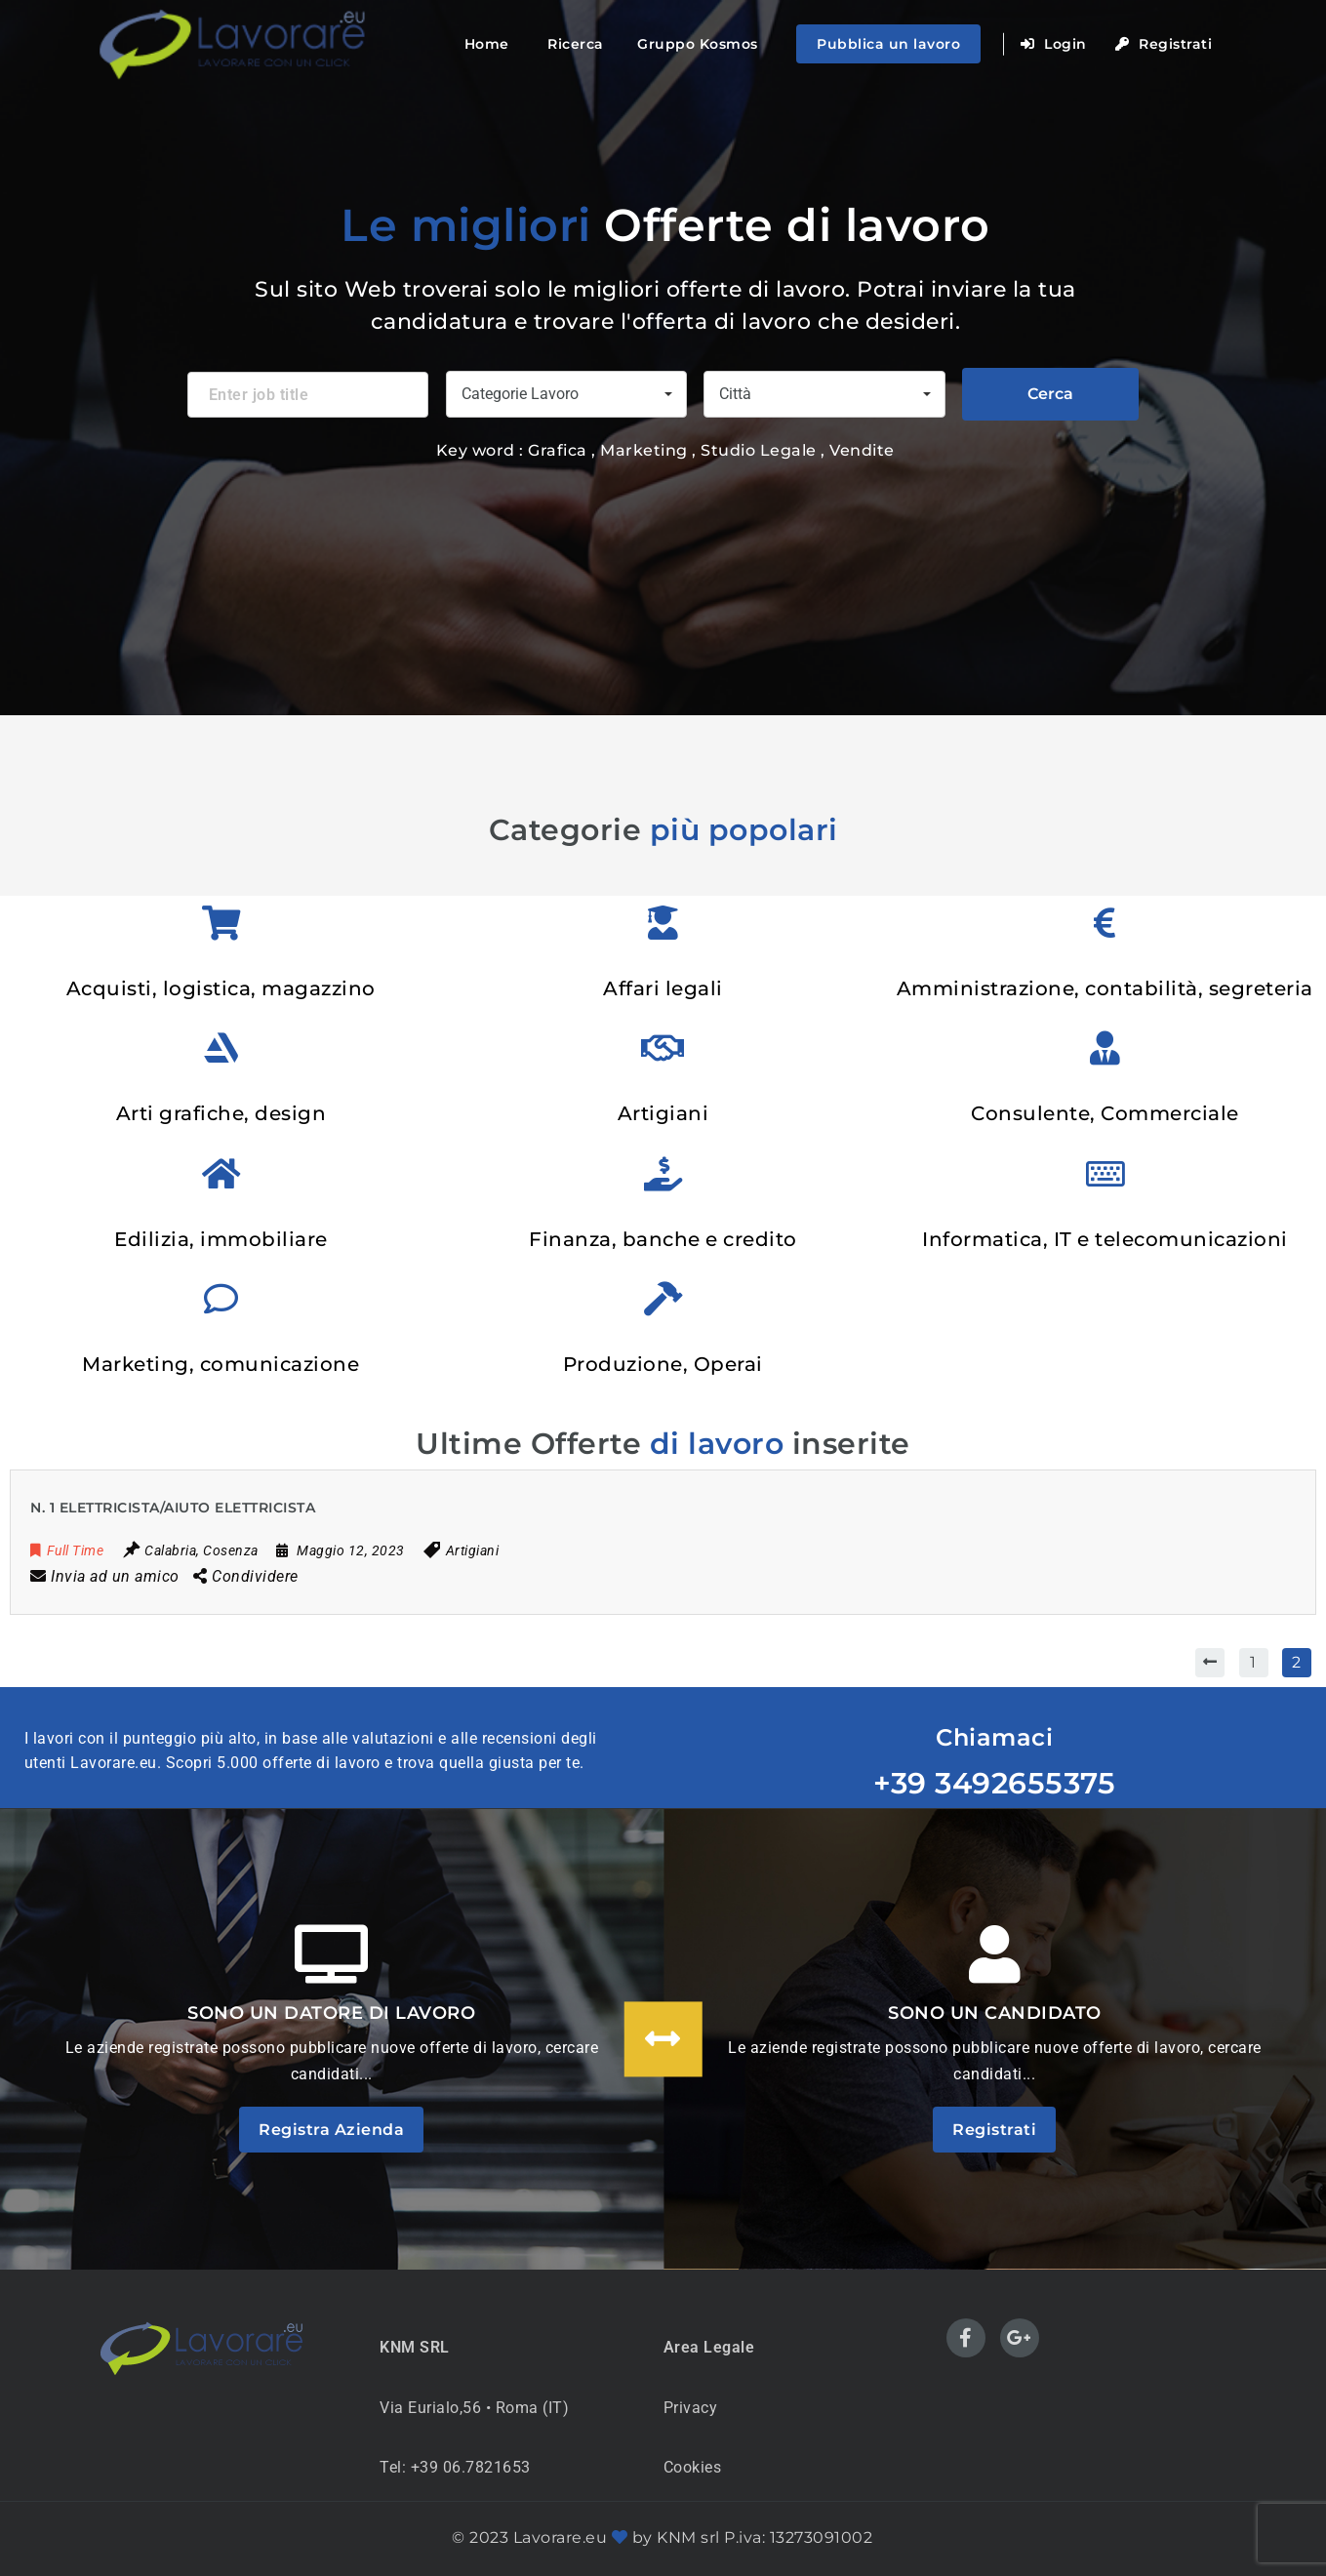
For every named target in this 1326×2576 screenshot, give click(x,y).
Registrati (1163, 44)
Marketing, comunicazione (220, 1364)
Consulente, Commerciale (1105, 1113)
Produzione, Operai (663, 1364)
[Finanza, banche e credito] (663, 1173)
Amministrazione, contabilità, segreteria (1105, 988)
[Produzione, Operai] (663, 1298)
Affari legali (663, 988)
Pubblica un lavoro (888, 44)
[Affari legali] (663, 923)
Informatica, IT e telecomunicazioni (1105, 1239)
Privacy (690, 2407)
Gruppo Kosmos (697, 44)
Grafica (557, 450)
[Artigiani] (663, 1047)
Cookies (692, 2467)
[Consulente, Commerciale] (1105, 1047)
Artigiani (663, 1113)
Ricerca (575, 44)
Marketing (646, 450)
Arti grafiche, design (221, 1113)
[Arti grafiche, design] (221, 1047)
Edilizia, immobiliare (221, 1239)
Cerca (1050, 393)
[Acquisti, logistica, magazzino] (221, 923)
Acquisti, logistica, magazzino (221, 988)
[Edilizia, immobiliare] (221, 1173)
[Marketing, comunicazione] (221, 1298)
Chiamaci (994, 1737)
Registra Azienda (331, 2129)
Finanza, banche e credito (663, 1239)
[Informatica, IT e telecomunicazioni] (1105, 1173)
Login (1054, 44)
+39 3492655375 (994, 1783)
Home (486, 44)
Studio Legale (761, 450)
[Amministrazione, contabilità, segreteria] (1105, 923)
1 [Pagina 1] (1253, 1662)
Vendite (862, 450)
